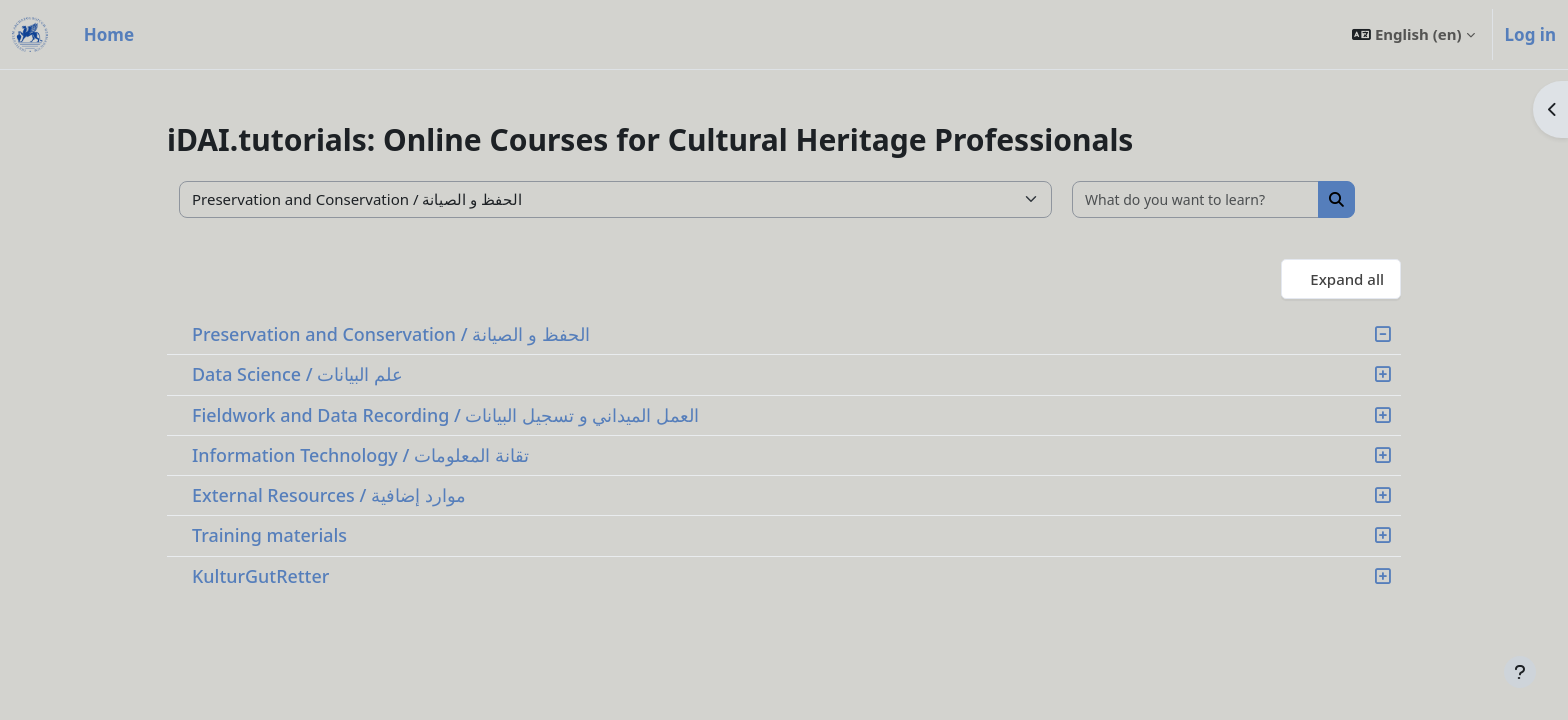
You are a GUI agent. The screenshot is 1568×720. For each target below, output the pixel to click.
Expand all (1347, 279)
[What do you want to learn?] (1196, 199)
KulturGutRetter (260, 576)
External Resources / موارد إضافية (329, 495)
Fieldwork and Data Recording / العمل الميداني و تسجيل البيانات (445, 415)
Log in (1530, 34)
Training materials (269, 535)
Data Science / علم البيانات (297, 374)
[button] (1413, 34)
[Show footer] (1520, 672)
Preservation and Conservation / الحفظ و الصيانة (391, 334)
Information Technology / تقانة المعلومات (360, 455)
